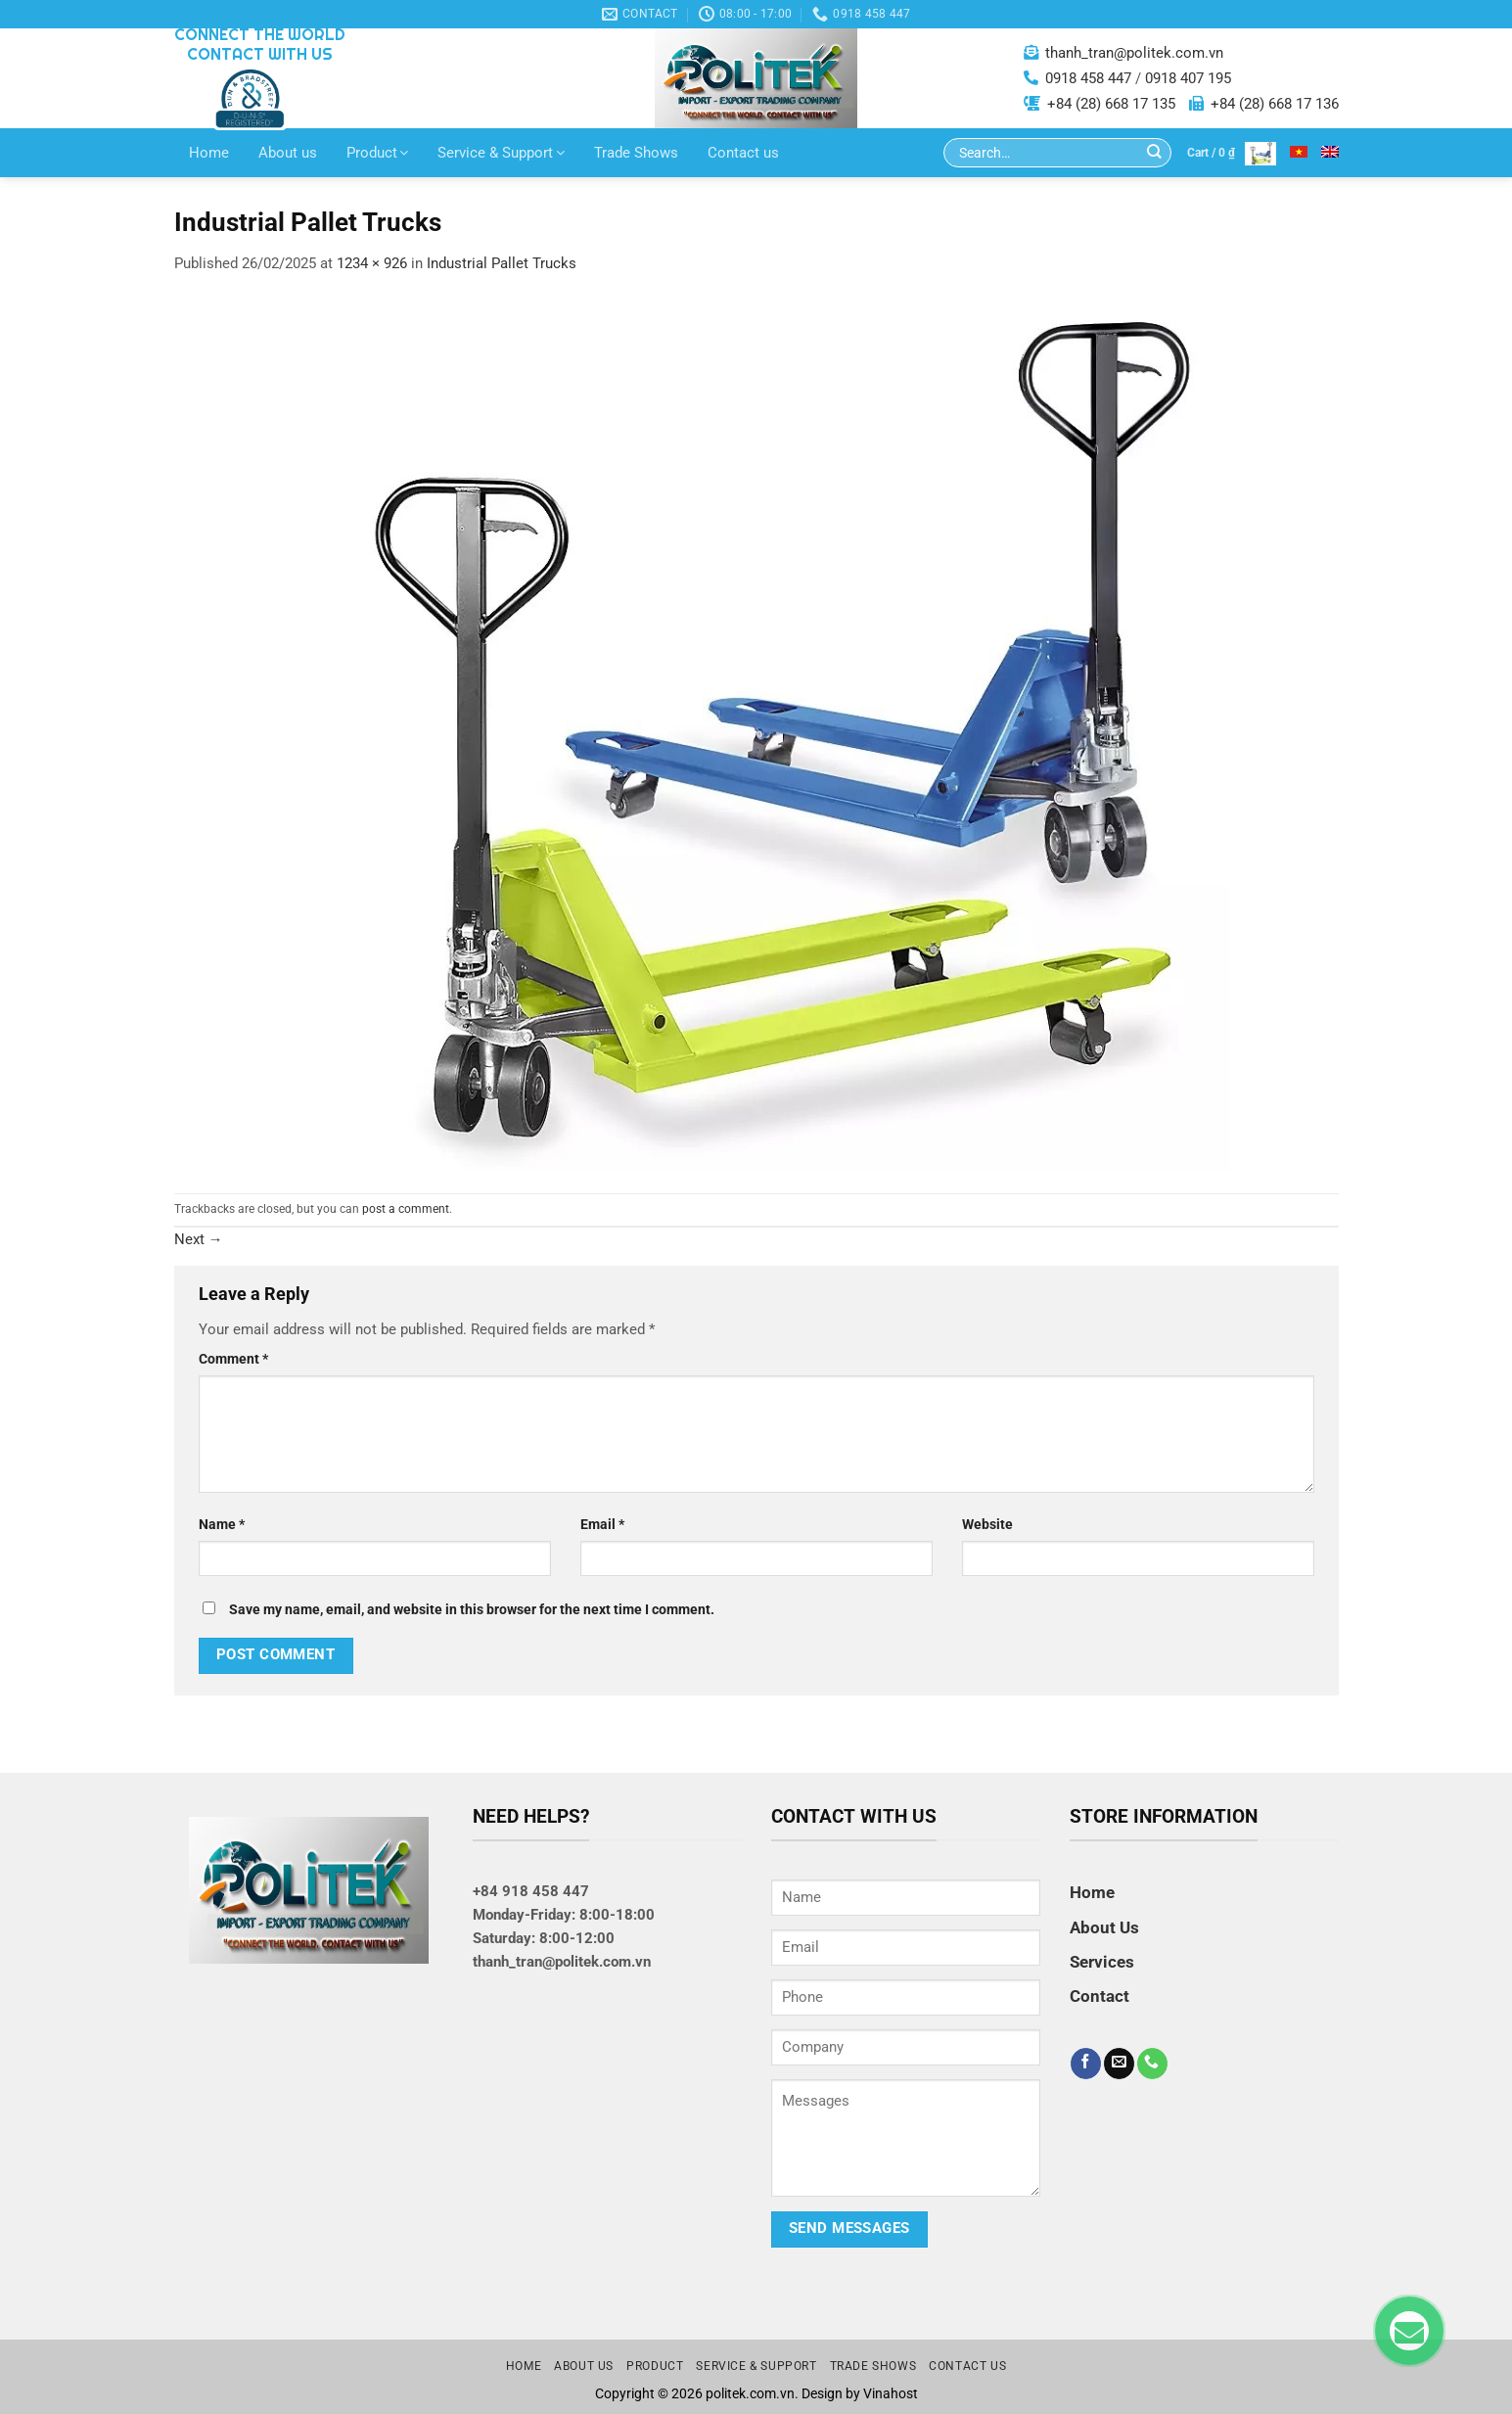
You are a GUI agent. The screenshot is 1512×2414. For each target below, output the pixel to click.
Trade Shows (636, 153)
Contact (1099, 1996)
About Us (1104, 1927)
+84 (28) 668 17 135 (1111, 104)
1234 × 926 (372, 263)
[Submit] (1154, 153)
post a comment (405, 1209)
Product (377, 153)
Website (987, 1524)
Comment (233, 1359)
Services (1102, 1962)
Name (222, 1524)
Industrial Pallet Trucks (501, 263)
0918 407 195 (1188, 78)
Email (602, 1524)
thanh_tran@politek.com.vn (1134, 53)
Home (209, 153)
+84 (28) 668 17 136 (1275, 104)
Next (198, 1239)
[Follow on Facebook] (1086, 2063)
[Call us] (1152, 2063)
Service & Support (501, 153)
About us (287, 153)
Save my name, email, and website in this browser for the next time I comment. (471, 1609)
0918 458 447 (1088, 78)
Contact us (743, 153)
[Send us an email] (1119, 2063)
